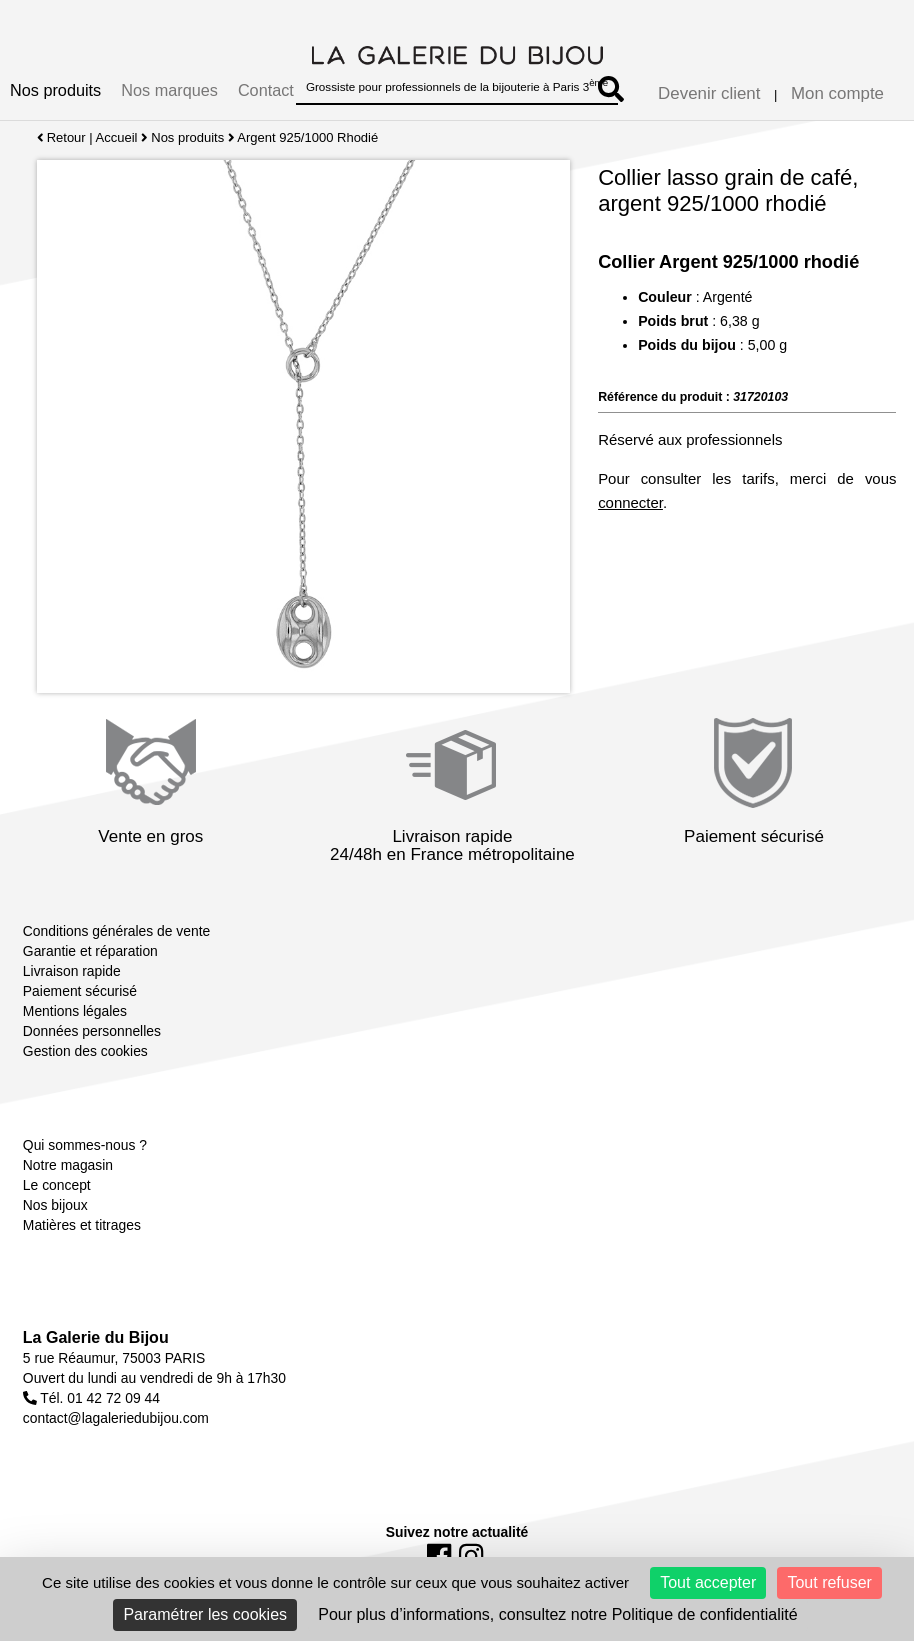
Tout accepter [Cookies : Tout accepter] (708, 1582)
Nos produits (55, 90)
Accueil (117, 137)
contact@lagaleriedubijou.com (116, 1418)
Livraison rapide (72, 971)
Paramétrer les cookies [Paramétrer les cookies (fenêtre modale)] (205, 1614)
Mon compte (837, 93)
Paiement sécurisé (80, 991)
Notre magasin (68, 1165)
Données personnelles (92, 1031)
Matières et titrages (82, 1225)
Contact (266, 90)
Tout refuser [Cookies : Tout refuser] (829, 1582)
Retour (61, 137)
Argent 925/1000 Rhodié (308, 137)
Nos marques (169, 90)
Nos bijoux (55, 1205)
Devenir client (709, 93)
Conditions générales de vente (116, 931)
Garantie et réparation (90, 951)
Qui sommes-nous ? (85, 1145)
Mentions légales (75, 1011)
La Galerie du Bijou (96, 1337)
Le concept (57, 1185)
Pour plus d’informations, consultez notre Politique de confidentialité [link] (557, 1614)
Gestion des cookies (85, 1051)
